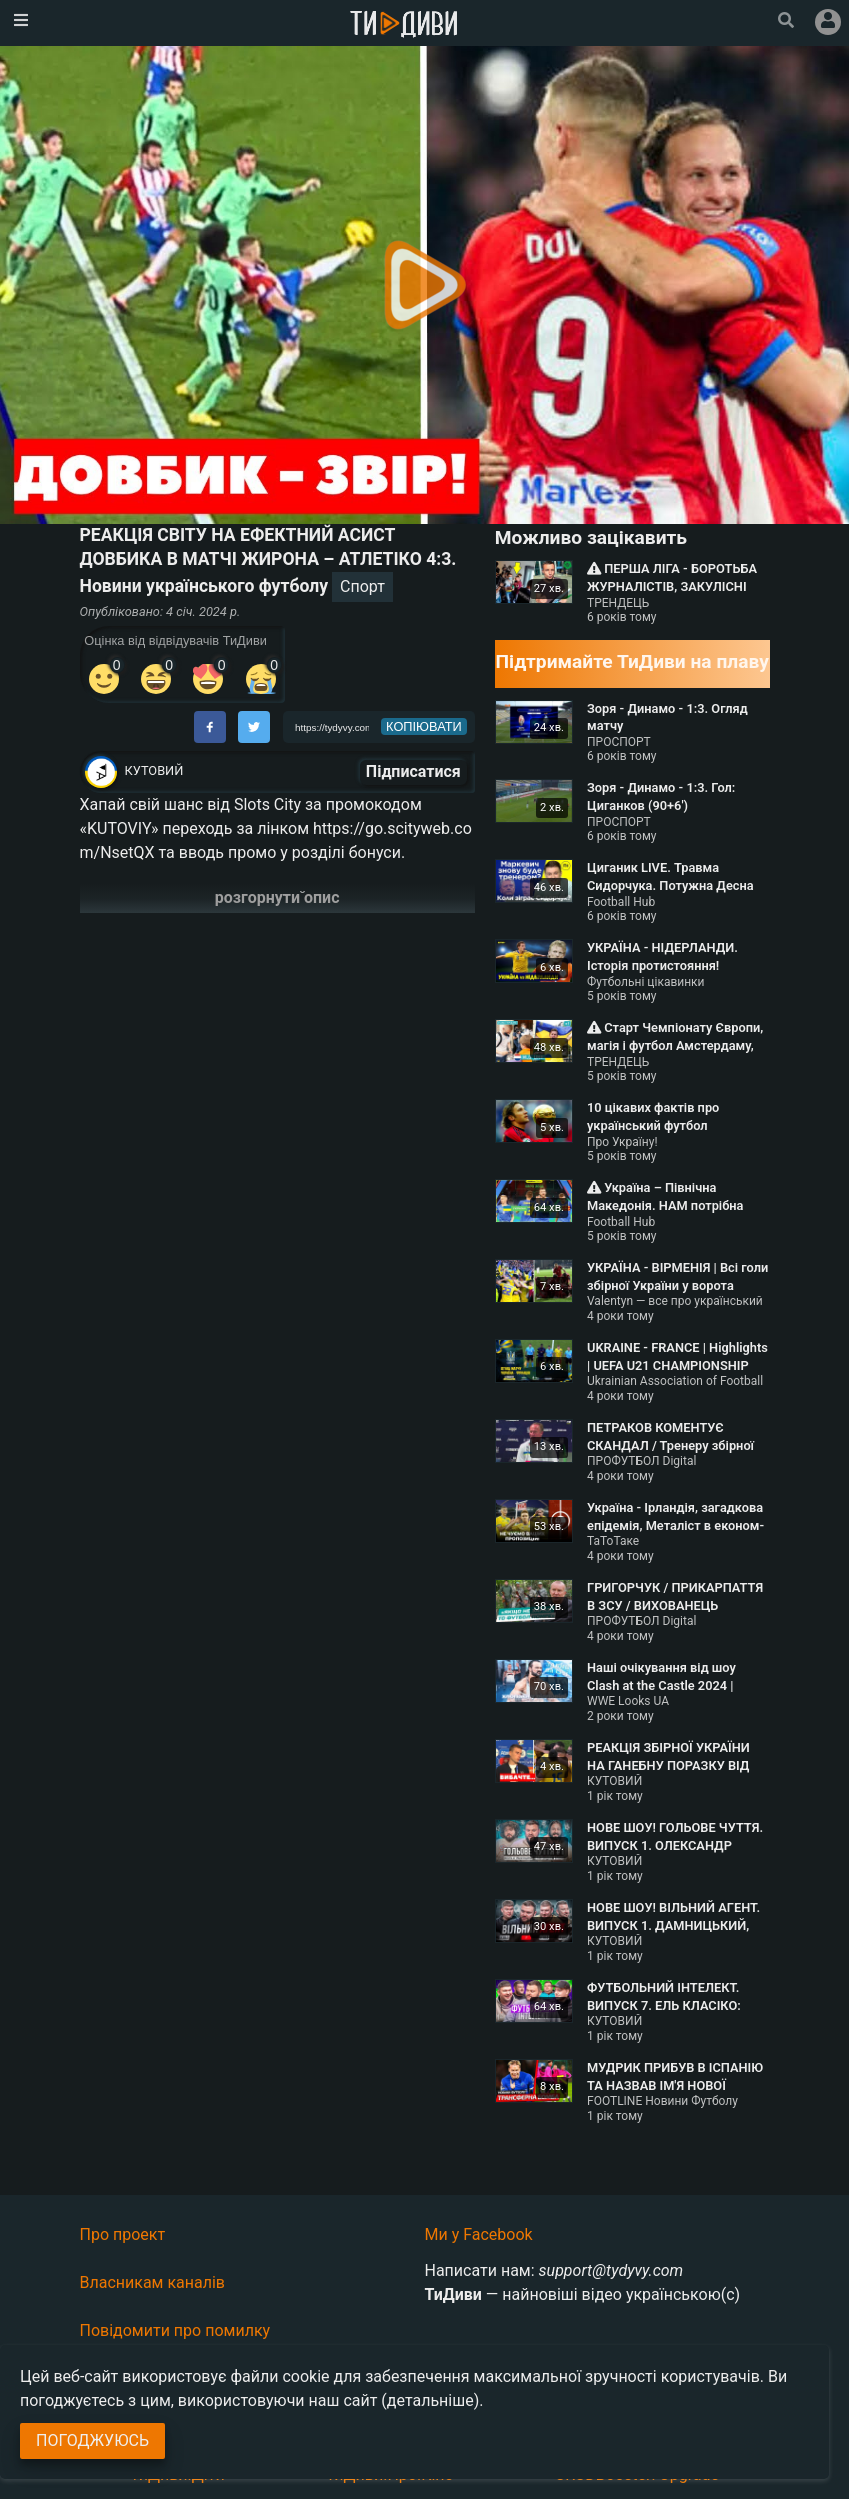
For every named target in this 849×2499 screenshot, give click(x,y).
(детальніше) (430, 2400)
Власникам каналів (153, 2282)
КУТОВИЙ (154, 770)
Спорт (362, 586)
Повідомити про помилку (175, 2330)
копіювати (424, 726)
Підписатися (413, 771)
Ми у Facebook (479, 2234)
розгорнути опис (277, 897)
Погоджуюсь (92, 2440)
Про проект (123, 2234)
